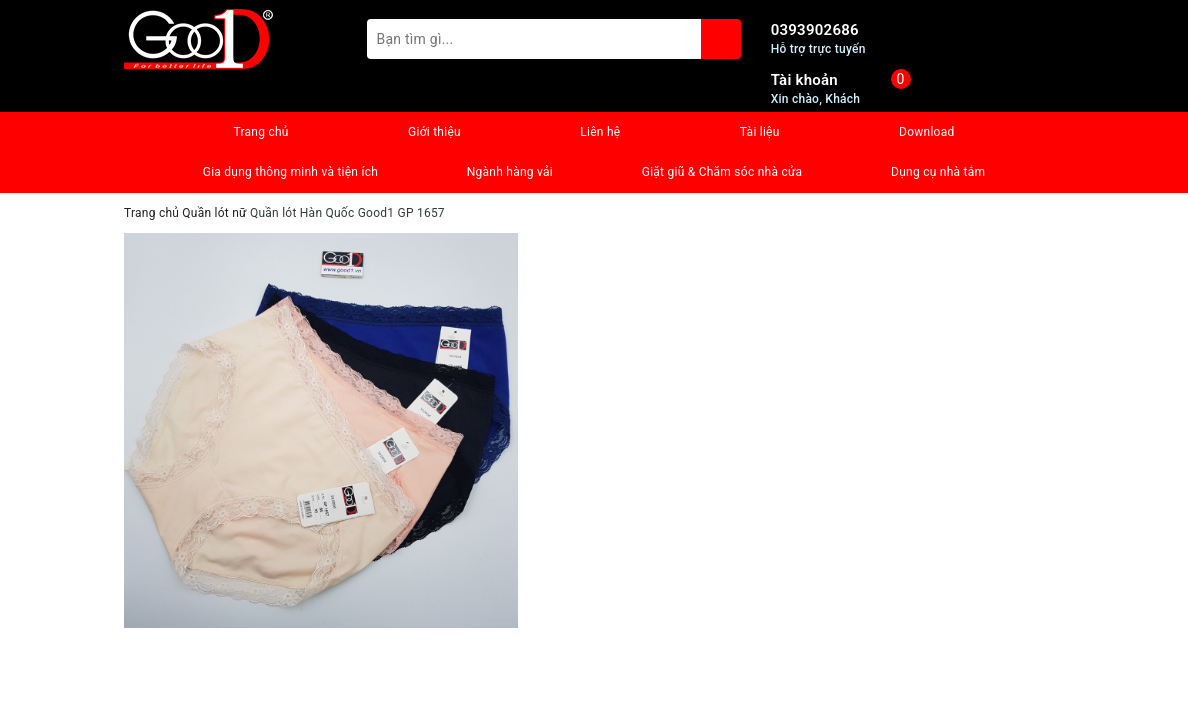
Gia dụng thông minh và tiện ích (290, 172)
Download (926, 132)
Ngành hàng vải (510, 172)
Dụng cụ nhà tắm (938, 172)
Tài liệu (760, 132)
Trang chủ (260, 132)
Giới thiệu (434, 132)
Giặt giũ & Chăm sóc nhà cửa (722, 172)
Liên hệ (600, 132)
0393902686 (815, 30)
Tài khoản (804, 80)
